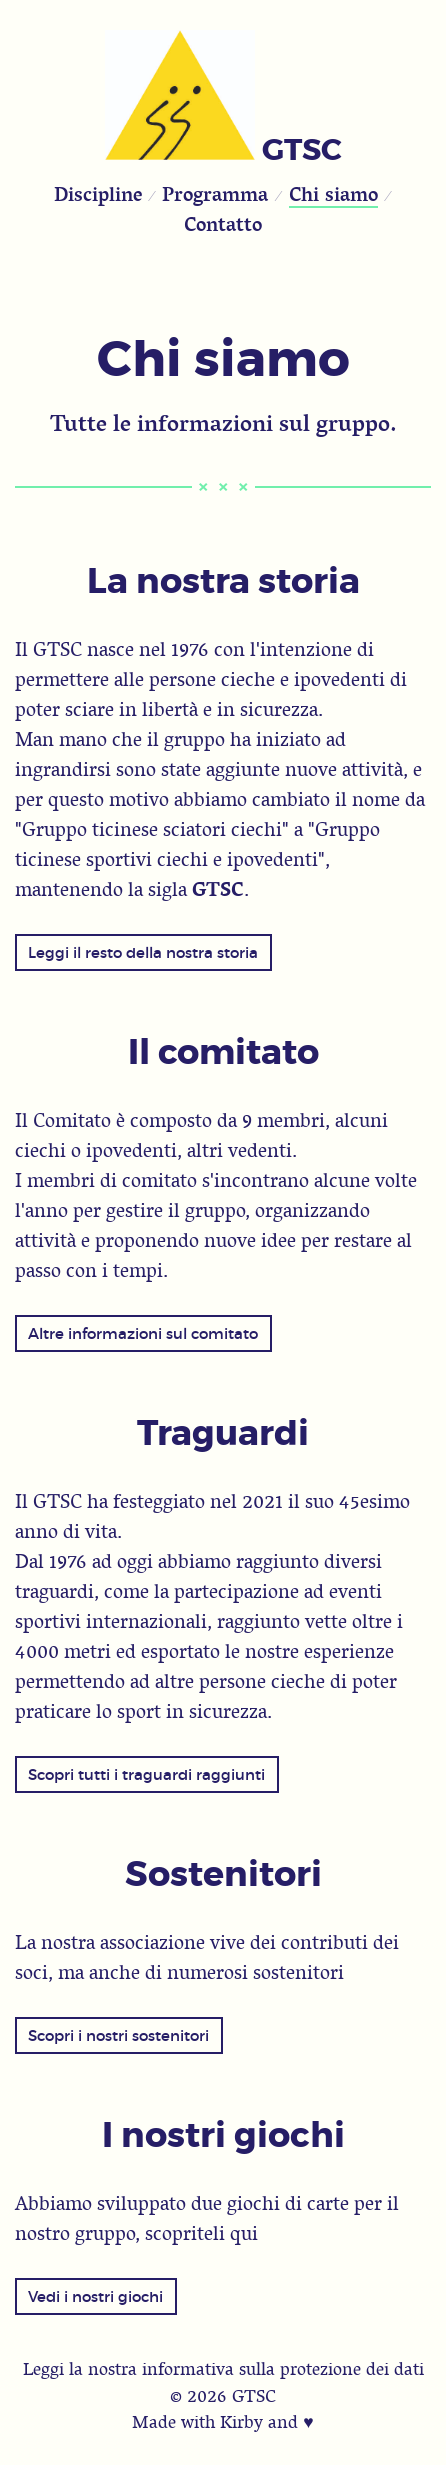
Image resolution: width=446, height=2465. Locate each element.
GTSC (302, 150)
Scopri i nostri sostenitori (118, 2035)
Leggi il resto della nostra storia (143, 952)
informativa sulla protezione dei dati (283, 2368)
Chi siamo (333, 193)
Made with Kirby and (222, 2421)
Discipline (98, 193)
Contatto (223, 223)
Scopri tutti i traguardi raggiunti (146, 1774)
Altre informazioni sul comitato (143, 1333)
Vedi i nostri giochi (95, 2296)
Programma (215, 193)
